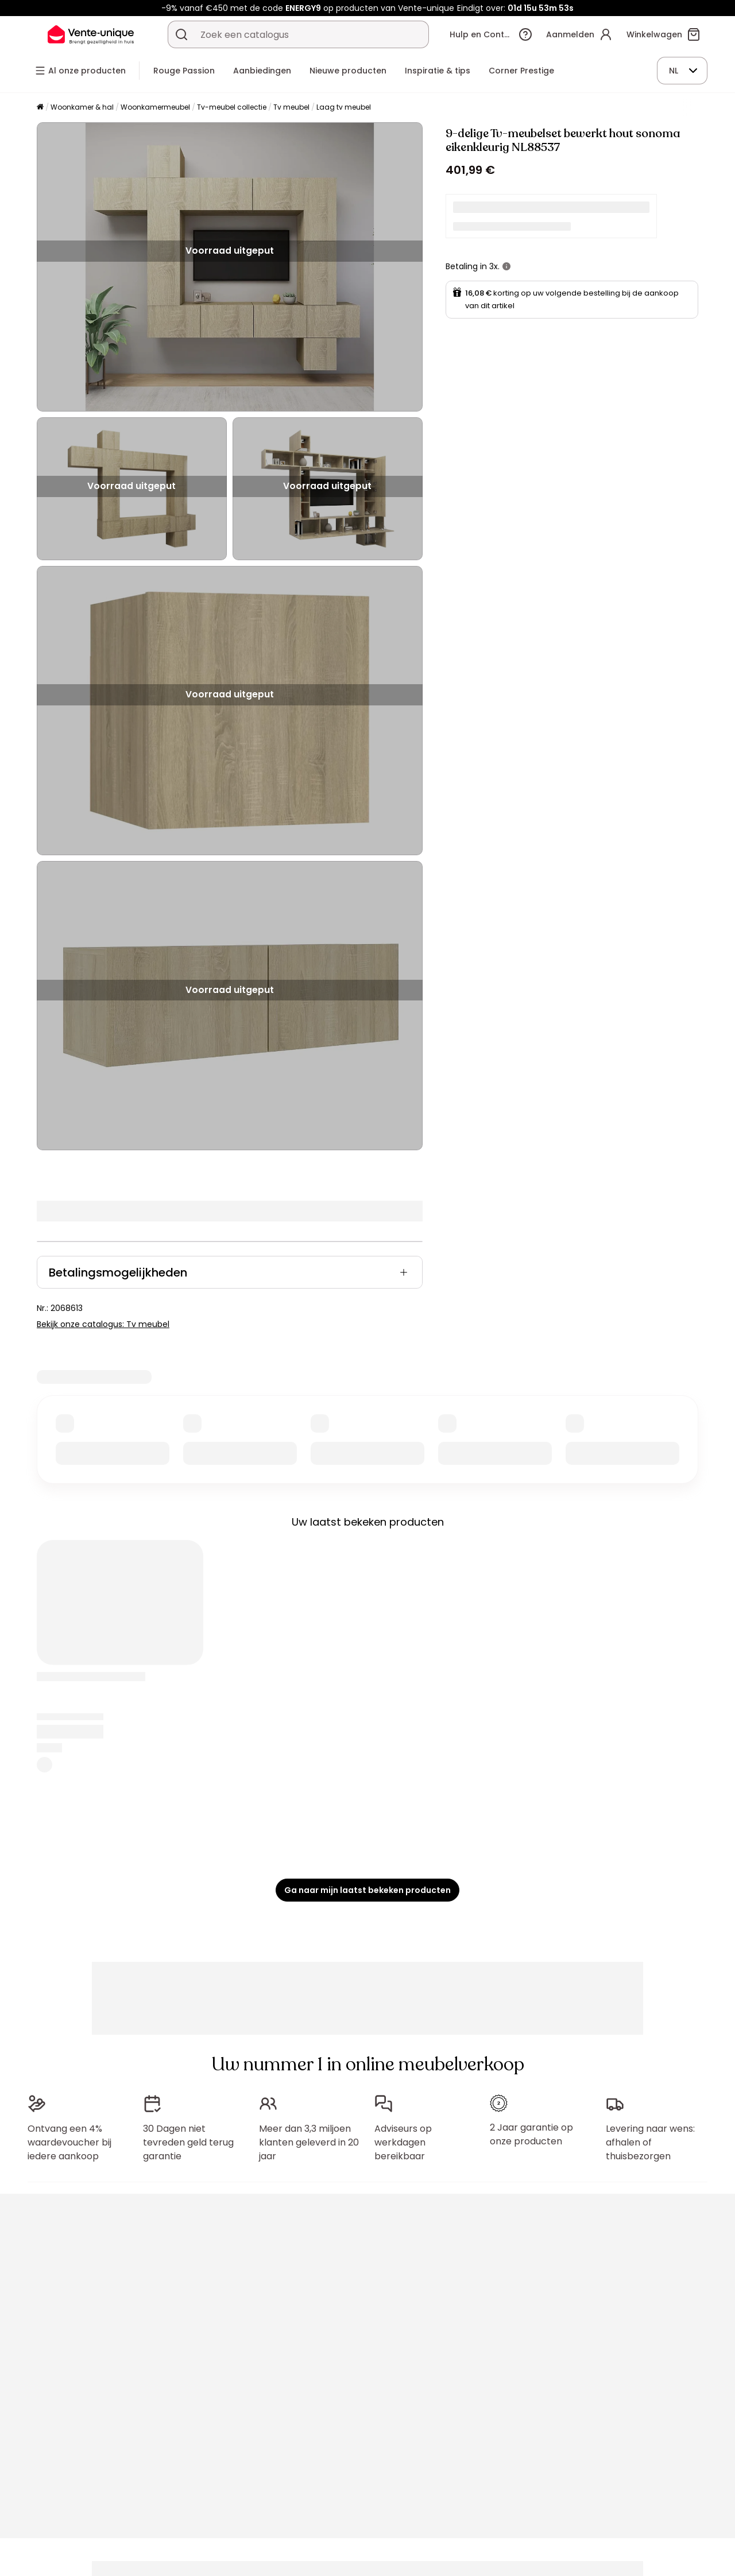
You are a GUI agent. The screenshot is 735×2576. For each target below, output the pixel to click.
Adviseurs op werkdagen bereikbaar (403, 2142)
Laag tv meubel (343, 107)
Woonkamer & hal (82, 107)
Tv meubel (291, 107)
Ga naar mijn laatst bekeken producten (367, 1890)
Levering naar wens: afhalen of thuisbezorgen (650, 2142)
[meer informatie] (506, 266)
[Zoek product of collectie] (181, 34)
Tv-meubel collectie (231, 107)
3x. (494, 266)
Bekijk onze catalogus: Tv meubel (103, 1324)
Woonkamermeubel (155, 107)
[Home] (40, 108)
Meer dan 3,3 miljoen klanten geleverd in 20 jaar (309, 2142)
